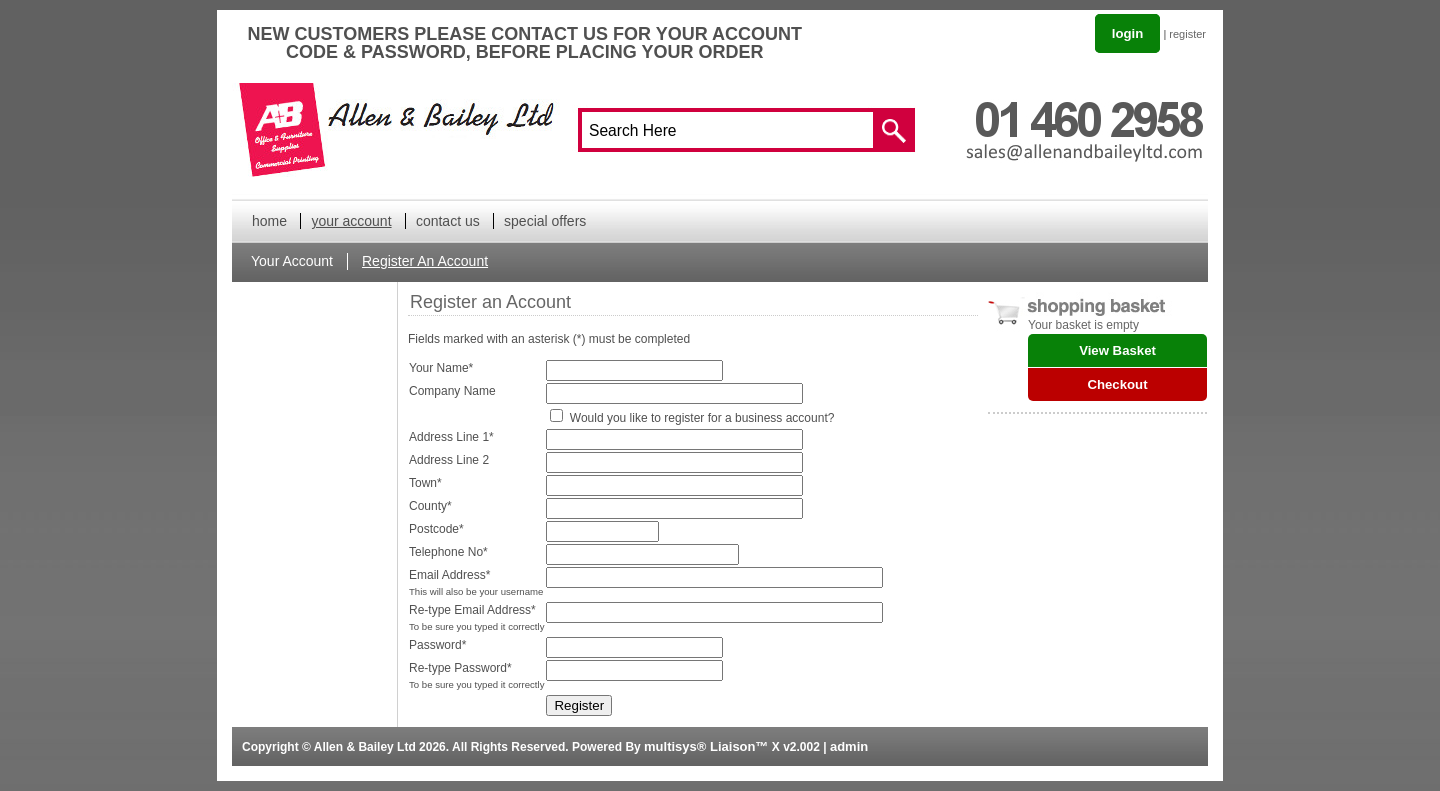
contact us (448, 221)
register (1187, 34)
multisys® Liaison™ (706, 746)
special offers (545, 221)
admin (849, 746)
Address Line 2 (449, 460)
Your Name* (441, 368)
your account (351, 221)
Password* (437, 645)
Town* (425, 483)
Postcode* (436, 529)
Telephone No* (448, 552)
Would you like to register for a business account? (702, 418)
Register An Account (425, 261)
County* (430, 506)
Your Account (292, 261)
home (269, 221)
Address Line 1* (451, 437)
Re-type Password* (460, 668)
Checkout (1117, 384)
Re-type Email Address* (472, 610)
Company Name (452, 391)
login (1128, 33)
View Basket (1117, 350)
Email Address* (449, 575)
